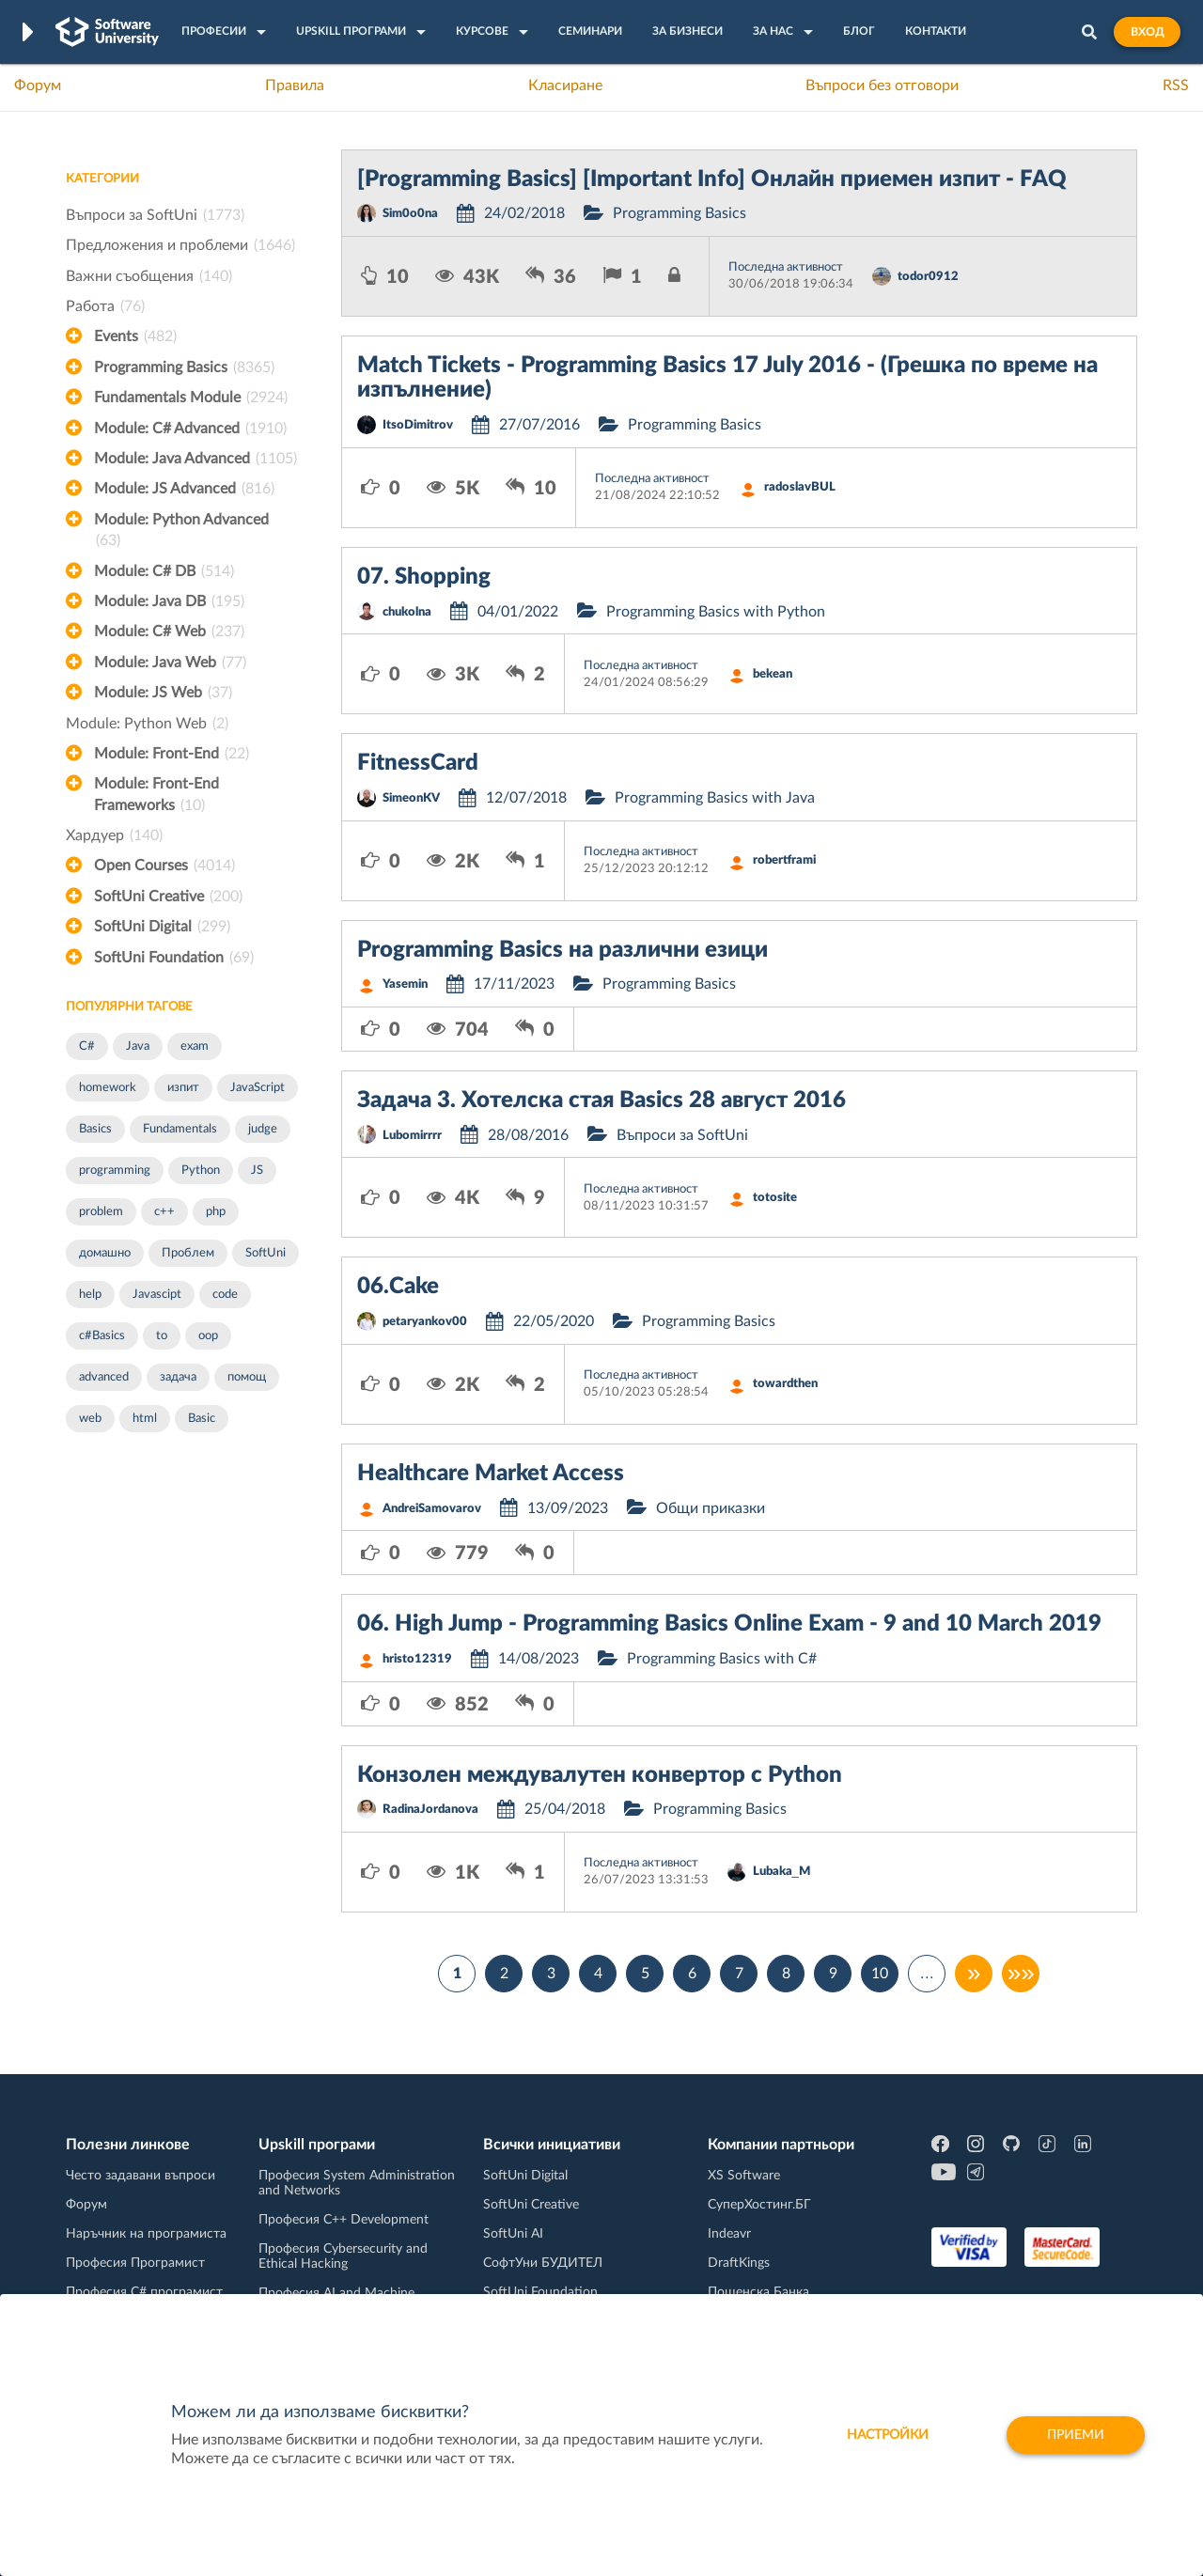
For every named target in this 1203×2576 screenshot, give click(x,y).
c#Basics (102, 1336)
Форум (37, 85)
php (216, 1212)
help (90, 1294)
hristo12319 (417, 1659)
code (225, 1294)
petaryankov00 (425, 1322)
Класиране (565, 85)
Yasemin (405, 984)
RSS (1176, 85)
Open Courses (164, 865)
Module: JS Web (163, 692)
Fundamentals (180, 1129)
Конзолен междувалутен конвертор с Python (599, 1775)
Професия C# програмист (144, 2292)
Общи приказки (710, 1508)
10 (879, 1973)
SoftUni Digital (162, 926)
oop (208, 1336)
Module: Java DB (169, 601)
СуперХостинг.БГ (759, 2204)
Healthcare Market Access (490, 1473)
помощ (246, 1377)
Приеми (1075, 2435)
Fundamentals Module (191, 397)
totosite (775, 1198)
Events (135, 336)
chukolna (407, 612)
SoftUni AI (513, 2233)
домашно (105, 1253)
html (145, 1419)
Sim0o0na (410, 214)
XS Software (744, 2175)
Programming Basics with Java (715, 797)
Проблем (188, 1253)
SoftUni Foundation (174, 957)
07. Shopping (424, 577)
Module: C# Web (169, 631)
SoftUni (265, 1253)
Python (200, 1170)
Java (137, 1046)
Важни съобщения (149, 276)
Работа (105, 306)
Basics (95, 1129)
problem (101, 1212)
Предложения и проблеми (180, 245)
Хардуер (114, 835)
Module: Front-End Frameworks (156, 796)
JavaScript (257, 1088)
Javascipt (157, 1294)
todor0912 (928, 277)
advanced (104, 1377)
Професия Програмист (135, 2263)
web (90, 1419)
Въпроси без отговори (882, 85)
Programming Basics (184, 367)
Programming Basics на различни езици (562, 950)
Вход (1147, 32)
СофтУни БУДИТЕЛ (542, 2263)
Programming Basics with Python (715, 611)
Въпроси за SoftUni (155, 215)
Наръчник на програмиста (146, 2233)
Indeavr (729, 2233)
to (161, 1336)
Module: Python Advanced (181, 532)
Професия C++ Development (343, 2219)
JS (257, 1170)
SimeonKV (411, 798)
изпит (183, 1088)
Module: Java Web (170, 662)
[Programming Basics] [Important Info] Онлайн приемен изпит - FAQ (712, 179)
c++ (164, 1212)
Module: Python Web (147, 723)
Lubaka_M (781, 1872)
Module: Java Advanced (195, 458)
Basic (201, 1419)
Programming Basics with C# (722, 1658)
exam (194, 1046)
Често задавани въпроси (140, 2175)
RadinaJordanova (430, 1809)
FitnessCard (417, 763)
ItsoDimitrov (418, 425)
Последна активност (785, 267)
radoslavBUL (800, 487)
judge (262, 1129)
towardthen (785, 1384)
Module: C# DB (164, 571)
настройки (888, 2435)
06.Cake (398, 1286)
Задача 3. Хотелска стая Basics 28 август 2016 (601, 1100)
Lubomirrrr (412, 1136)
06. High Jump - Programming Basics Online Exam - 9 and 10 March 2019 (729, 1624)
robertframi (784, 860)
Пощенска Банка (758, 2292)
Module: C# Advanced (190, 428)
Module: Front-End (171, 753)
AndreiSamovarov (432, 1509)
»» (1021, 1973)
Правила (294, 85)
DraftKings (739, 2263)
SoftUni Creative (168, 896)
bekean (772, 674)
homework (107, 1088)
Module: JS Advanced (184, 488)
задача (178, 1377)
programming (114, 1170)
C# (87, 1046)
